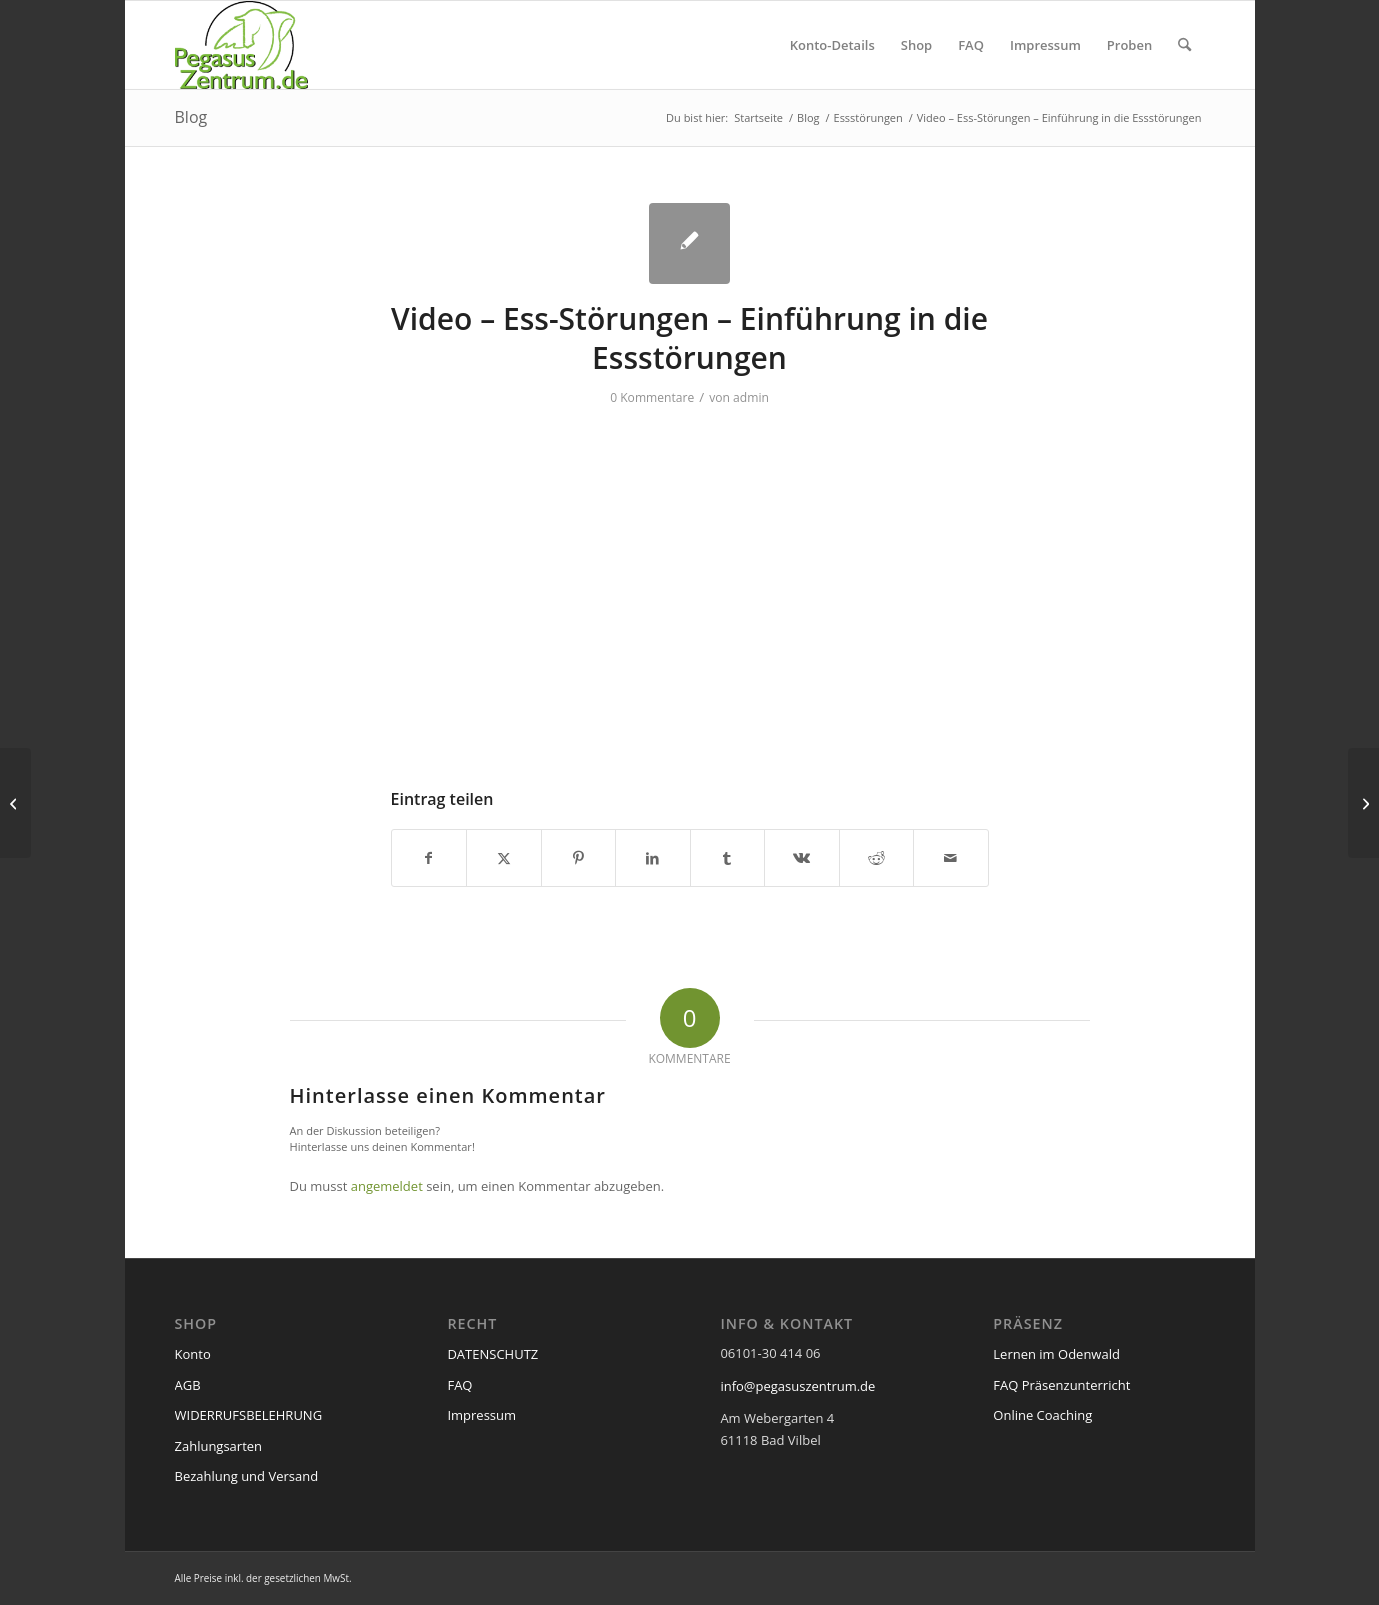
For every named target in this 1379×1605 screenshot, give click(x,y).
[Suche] (1184, 45)
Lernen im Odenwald (1056, 1354)
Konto (193, 1354)
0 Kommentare (652, 397)
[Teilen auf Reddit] (877, 858)
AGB (188, 1385)
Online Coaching (1042, 1415)
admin (751, 397)
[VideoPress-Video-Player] (690, 586)
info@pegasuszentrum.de (797, 1386)
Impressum (481, 1415)
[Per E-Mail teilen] (951, 858)
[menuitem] (832, 45)
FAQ (459, 1385)
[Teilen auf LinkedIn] (653, 858)
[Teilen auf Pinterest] (579, 858)
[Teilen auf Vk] (802, 858)
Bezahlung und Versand (247, 1476)
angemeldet (387, 1186)
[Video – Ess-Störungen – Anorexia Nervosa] (15, 803)
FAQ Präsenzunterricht (1061, 1385)
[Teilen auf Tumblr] (728, 858)
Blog (191, 117)
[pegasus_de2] (242, 45)
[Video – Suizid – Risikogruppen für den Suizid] (1363, 803)
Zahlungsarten (219, 1446)
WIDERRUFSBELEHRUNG (249, 1415)
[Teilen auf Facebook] (429, 858)
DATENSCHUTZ (492, 1354)
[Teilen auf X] (504, 858)
